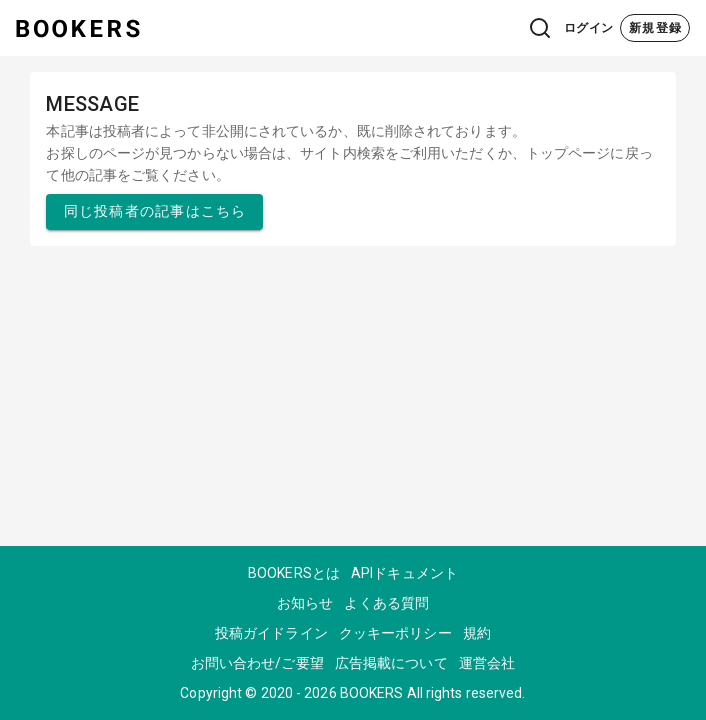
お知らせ (305, 603)
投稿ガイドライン (271, 633)
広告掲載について (391, 663)
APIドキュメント (404, 573)
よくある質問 (386, 603)
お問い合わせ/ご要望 (257, 663)
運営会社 (487, 663)
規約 (477, 633)
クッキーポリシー (395, 633)
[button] (500, 28)
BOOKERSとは (294, 573)
